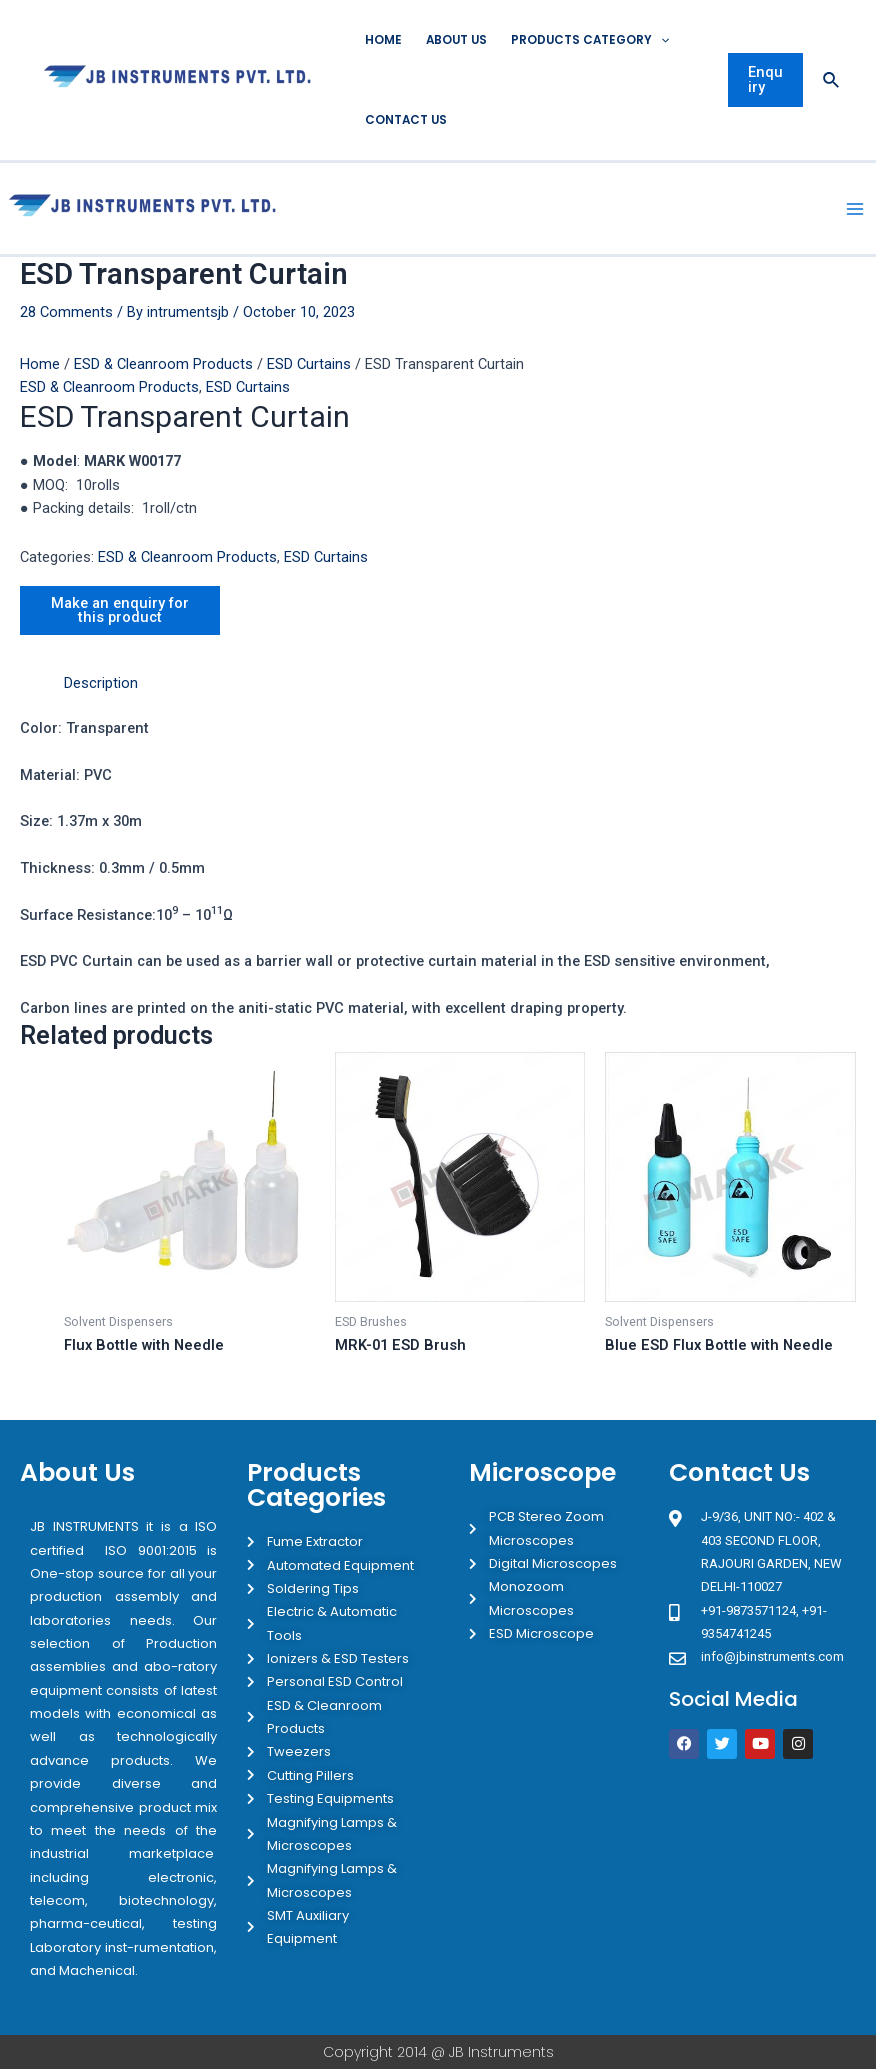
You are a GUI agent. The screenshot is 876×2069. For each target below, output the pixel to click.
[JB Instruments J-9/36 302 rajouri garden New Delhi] (762, 1851)
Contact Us (406, 120)
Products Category (590, 40)
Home (383, 40)
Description (101, 683)
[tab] (101, 683)
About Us (456, 40)
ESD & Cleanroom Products (163, 364)
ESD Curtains (309, 364)
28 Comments (66, 312)
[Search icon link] (832, 80)
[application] (660, 40)
